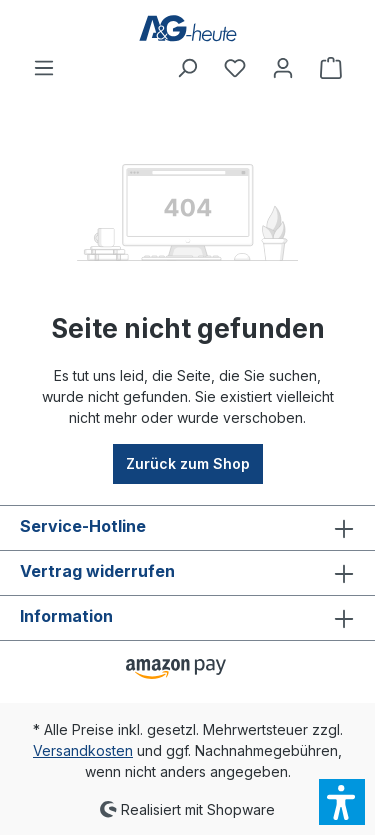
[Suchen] (187, 68)
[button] (342, 802)
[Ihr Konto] (283, 68)
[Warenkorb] (331, 68)
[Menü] (44, 68)
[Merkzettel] (235, 68)
